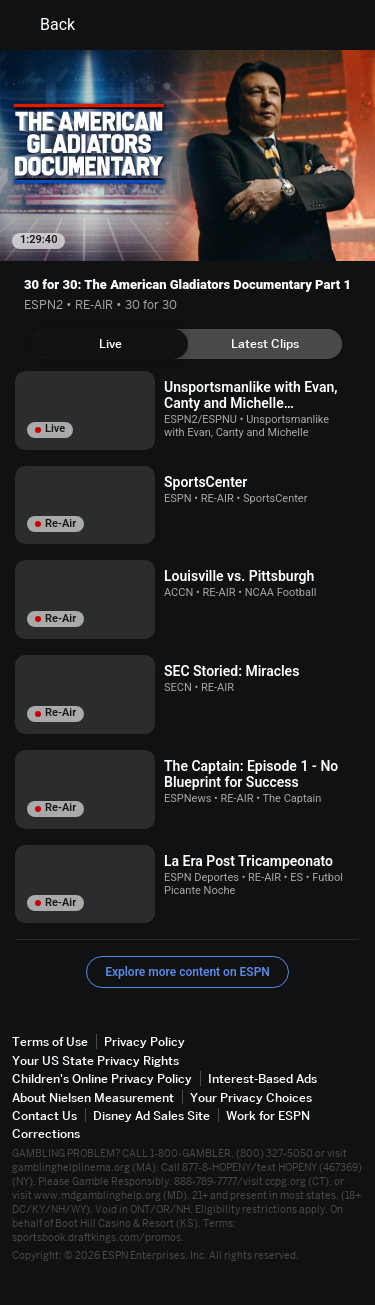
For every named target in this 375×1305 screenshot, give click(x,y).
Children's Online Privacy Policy (102, 1078)
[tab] (110, 344)
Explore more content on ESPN (187, 972)
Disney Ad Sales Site (151, 1115)
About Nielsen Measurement (93, 1097)
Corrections (46, 1133)
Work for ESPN (268, 1115)
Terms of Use (50, 1041)
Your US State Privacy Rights (95, 1060)
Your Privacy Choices (251, 1097)
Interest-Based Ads (262, 1078)
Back (45, 25)
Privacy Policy (144, 1041)
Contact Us (44, 1115)
